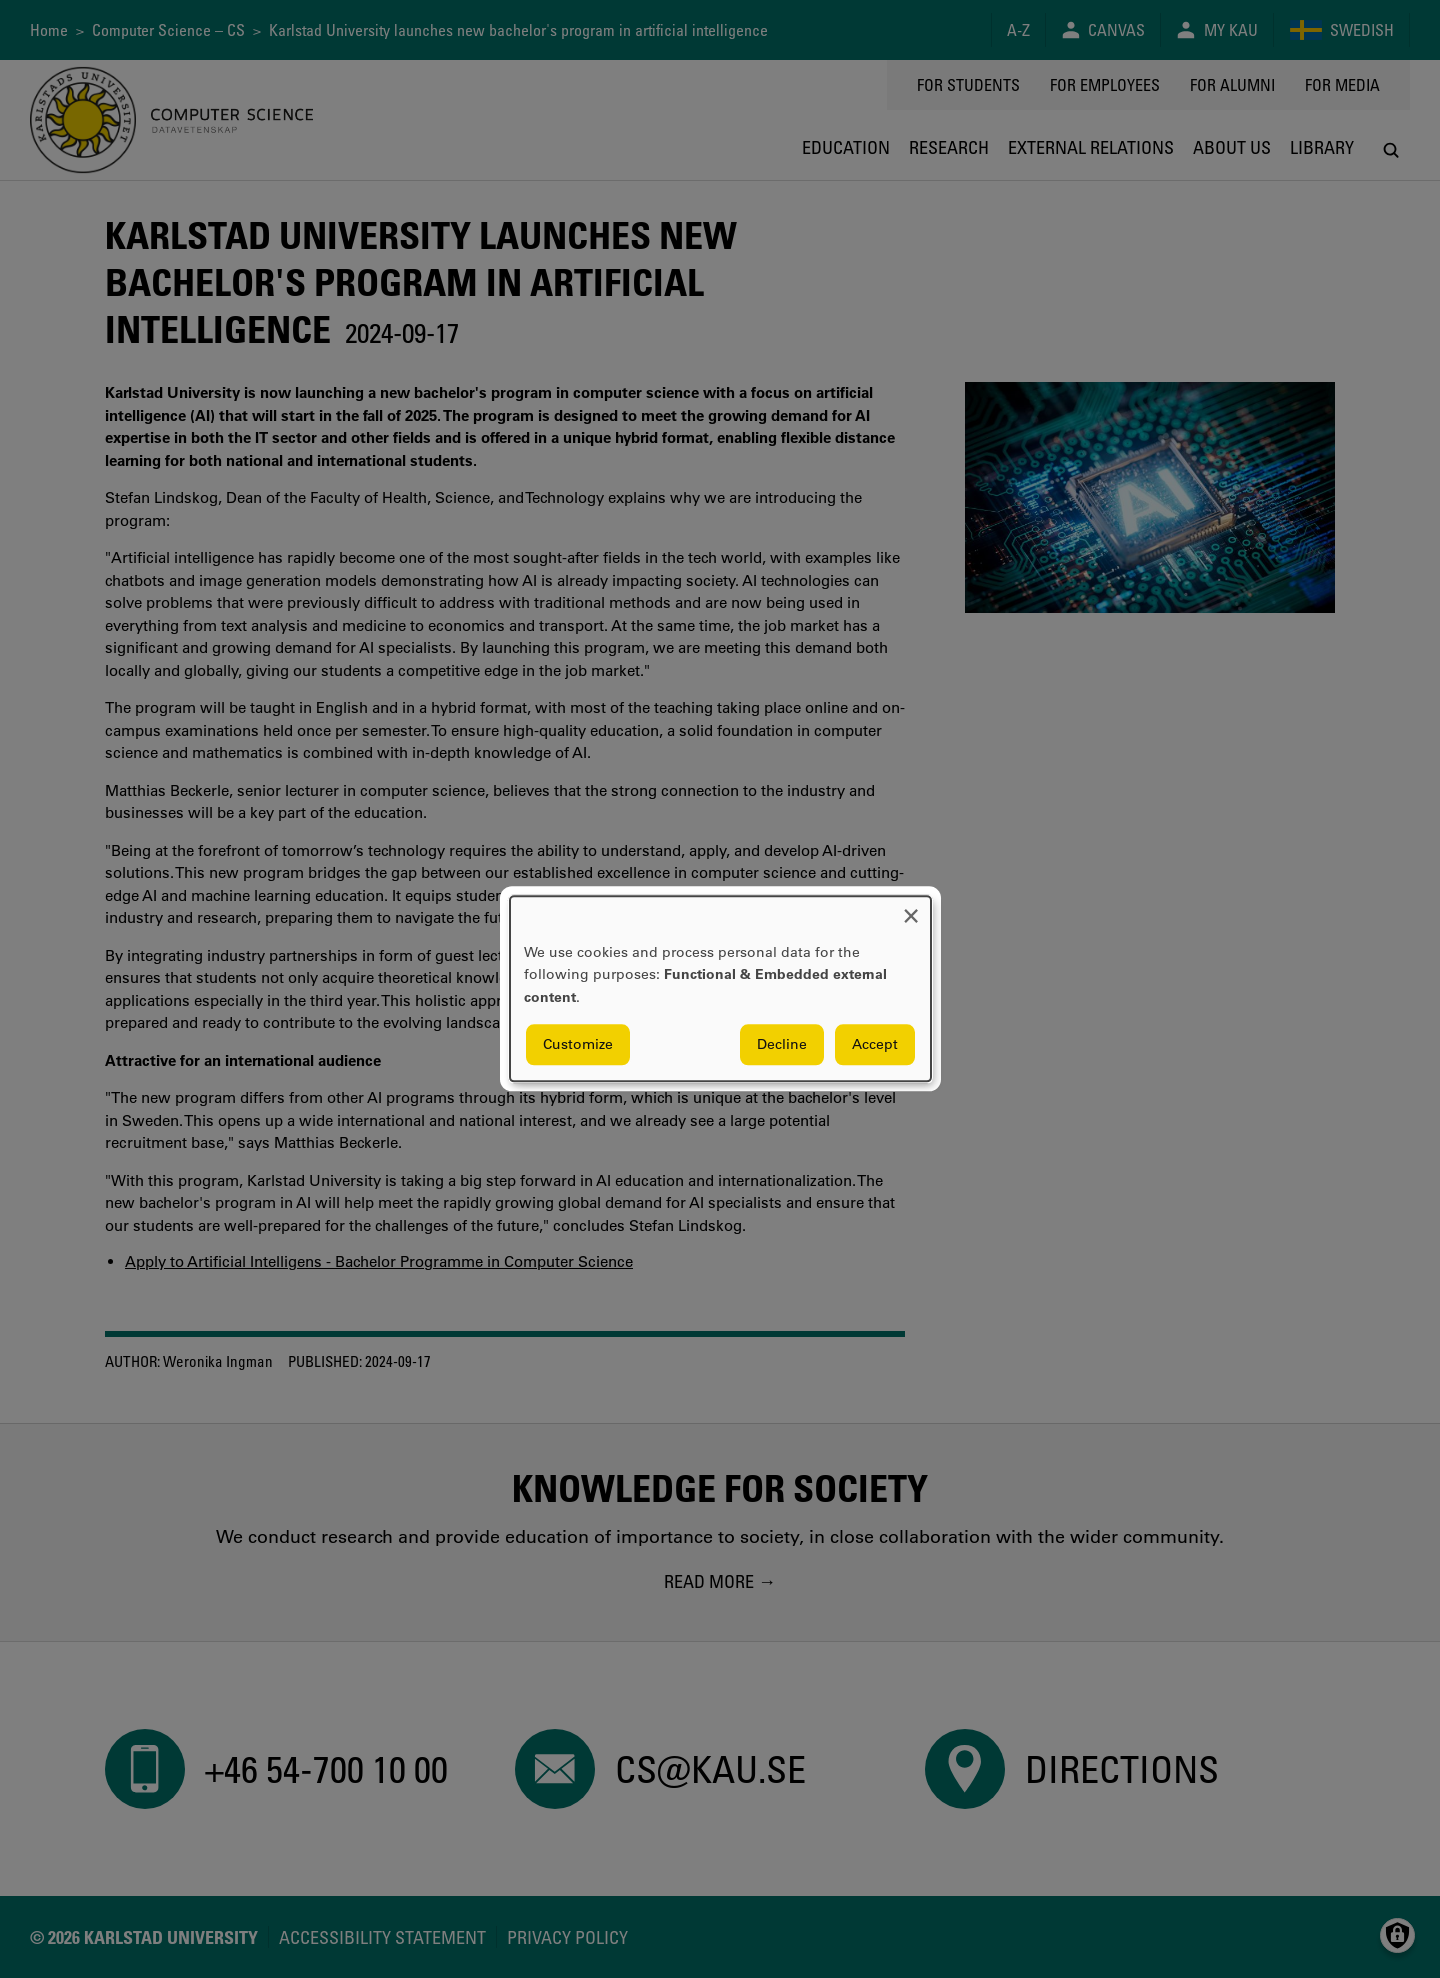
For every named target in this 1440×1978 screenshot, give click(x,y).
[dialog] (720, 988)
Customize (578, 1045)
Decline (782, 1045)
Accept (875, 1045)
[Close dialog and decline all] (911, 908)
